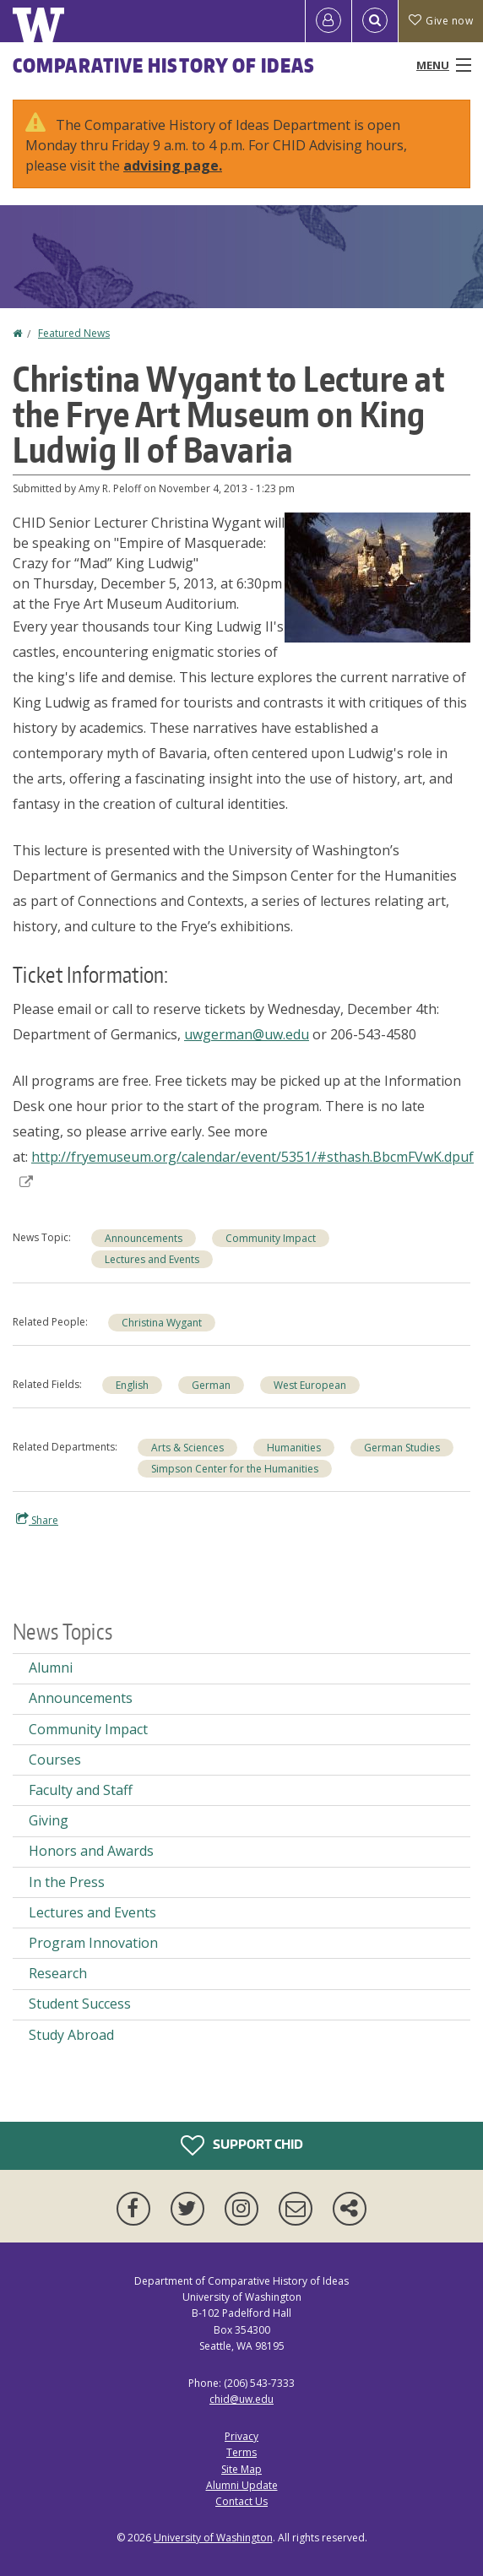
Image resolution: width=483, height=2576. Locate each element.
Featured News (74, 333)
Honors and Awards (91, 1850)
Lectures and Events (152, 1259)
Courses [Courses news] (55, 1759)
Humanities (294, 1447)
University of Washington (213, 2537)
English (132, 1385)
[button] (377, 576)
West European (310, 1385)
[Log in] (328, 21)
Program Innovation (93, 1942)
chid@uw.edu (241, 2399)
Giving (48, 1820)
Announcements (143, 1238)
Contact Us (241, 2501)
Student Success (80, 2003)
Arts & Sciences (187, 1447)
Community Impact (270, 1238)
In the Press (67, 1882)
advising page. (172, 165)
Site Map (241, 2469)
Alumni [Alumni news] (51, 1667)
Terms (241, 2452)
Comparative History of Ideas (164, 65)
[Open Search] (375, 21)
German (211, 1385)
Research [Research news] (58, 1973)
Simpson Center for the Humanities (234, 1469)
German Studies (402, 1447)
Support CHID (242, 2145)
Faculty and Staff (81, 1790)
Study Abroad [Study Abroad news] (71, 2035)
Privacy (241, 2436)
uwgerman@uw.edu (246, 1034)
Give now (441, 21)
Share (37, 1519)
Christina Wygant (162, 1322)
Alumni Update (242, 2485)
